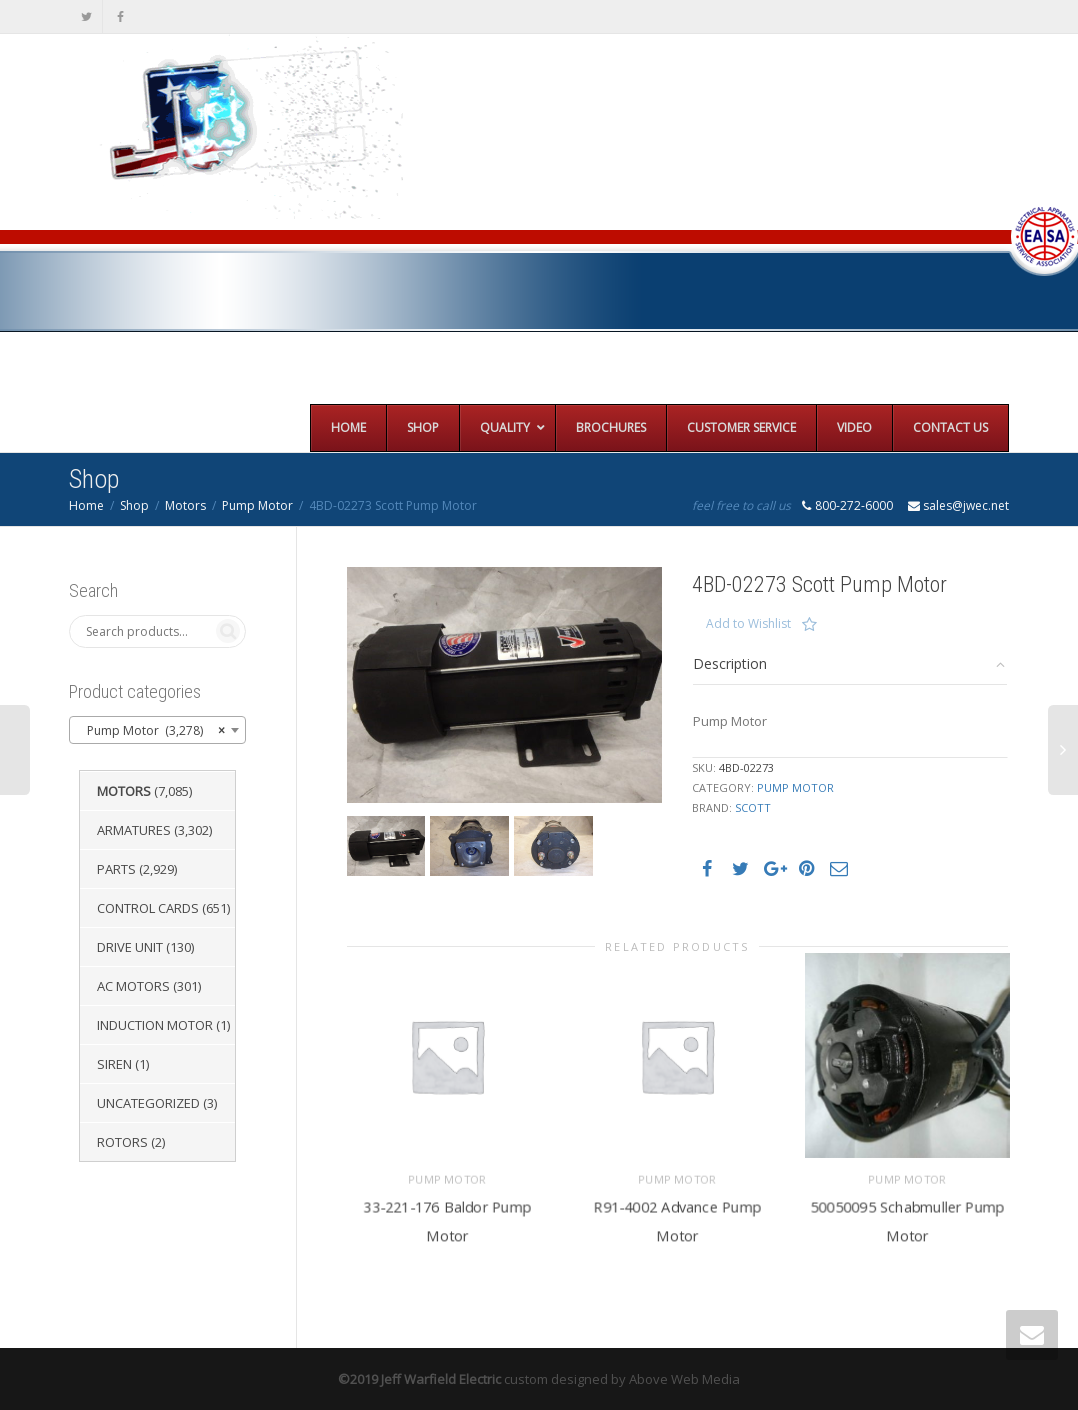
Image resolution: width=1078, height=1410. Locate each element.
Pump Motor (257, 505)
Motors (185, 505)
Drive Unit (130, 947)
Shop (134, 505)
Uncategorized (148, 1103)
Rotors (122, 1142)
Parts (116, 869)
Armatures (134, 830)
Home (86, 505)
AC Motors (133, 986)
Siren (114, 1064)
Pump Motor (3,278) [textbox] (151, 731)
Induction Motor (155, 1025)
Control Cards (148, 908)
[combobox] (157, 730)
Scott (753, 807)
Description (730, 663)
